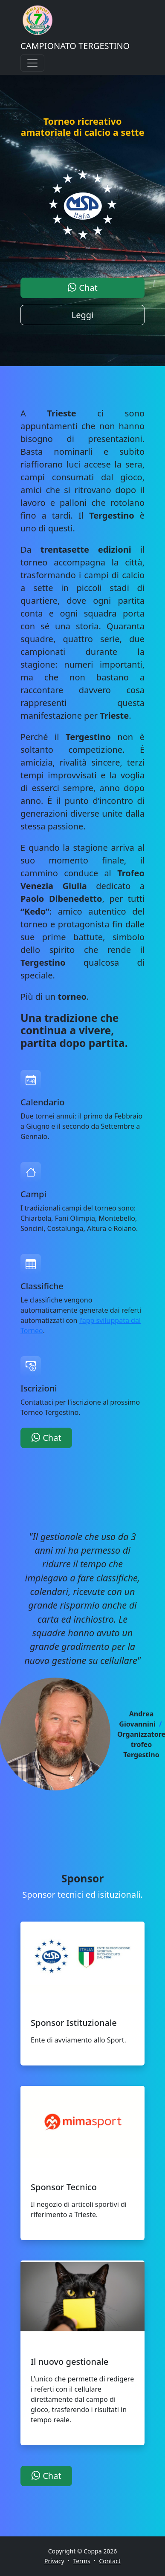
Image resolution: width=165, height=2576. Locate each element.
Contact (110, 2561)
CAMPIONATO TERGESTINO (75, 46)
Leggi (83, 315)
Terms (81, 2561)
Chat (82, 287)
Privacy (54, 2561)
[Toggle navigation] (32, 63)
